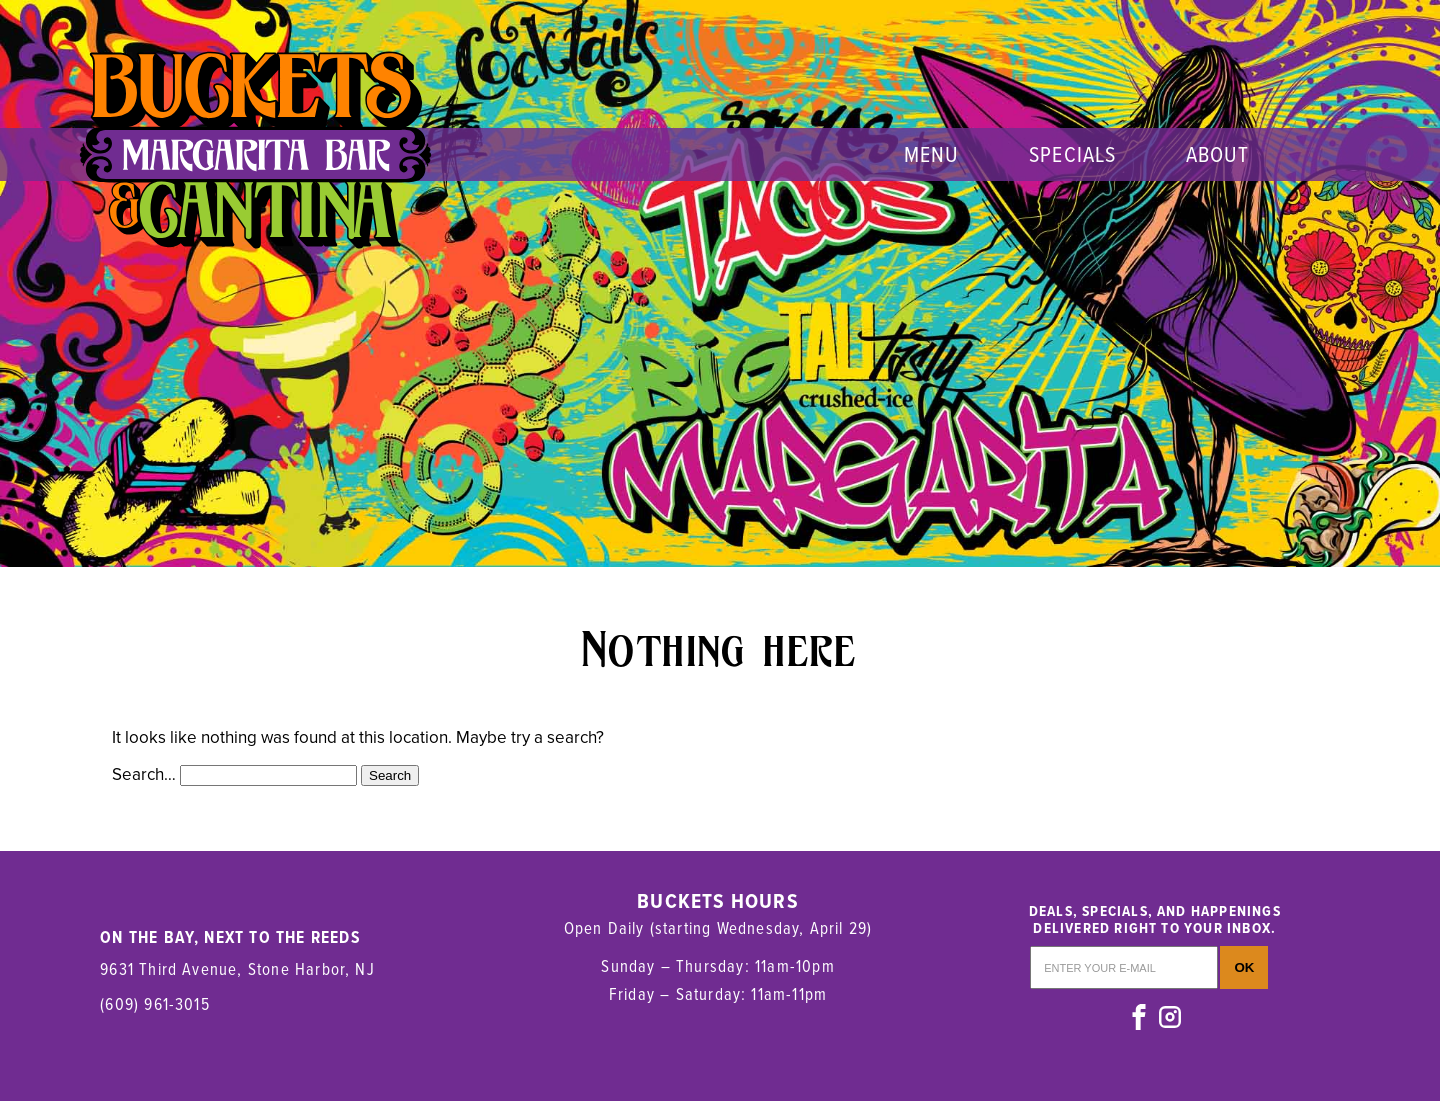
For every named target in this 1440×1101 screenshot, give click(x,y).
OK (1244, 967)
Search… (144, 774)
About (1218, 153)
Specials (1072, 153)
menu (931, 153)
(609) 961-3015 (155, 1003)
